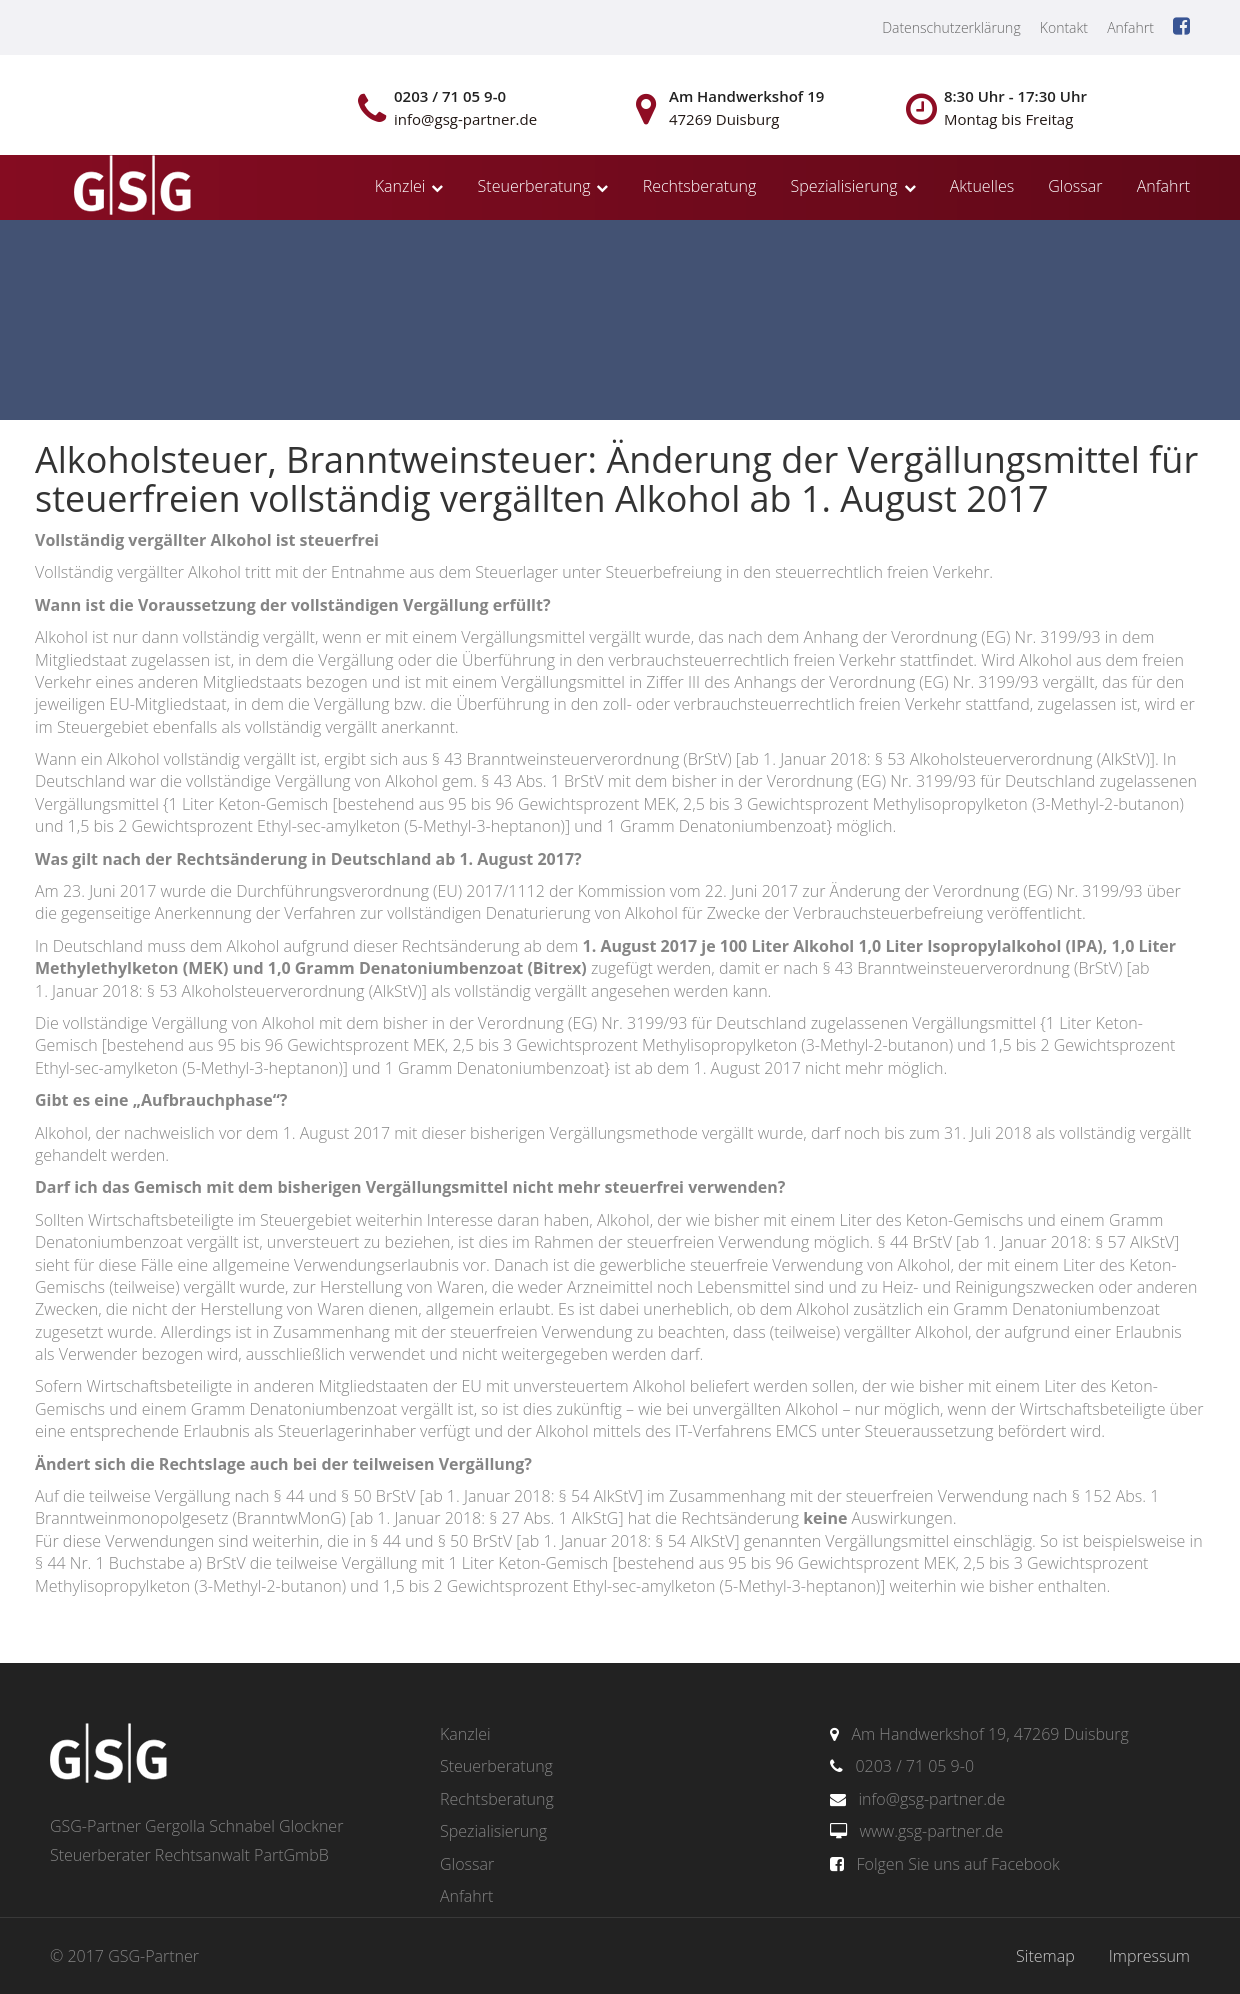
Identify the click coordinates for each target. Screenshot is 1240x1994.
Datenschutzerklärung (951, 27)
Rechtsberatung (700, 186)
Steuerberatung (534, 186)
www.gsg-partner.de (931, 1831)
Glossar (1075, 186)
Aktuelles (982, 186)
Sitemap (1045, 1956)
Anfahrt (1130, 27)
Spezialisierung (844, 186)
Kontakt (1064, 27)
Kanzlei (400, 186)
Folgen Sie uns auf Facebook (957, 1864)
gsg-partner (130, 187)
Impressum (1149, 1956)
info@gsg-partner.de (931, 1799)
